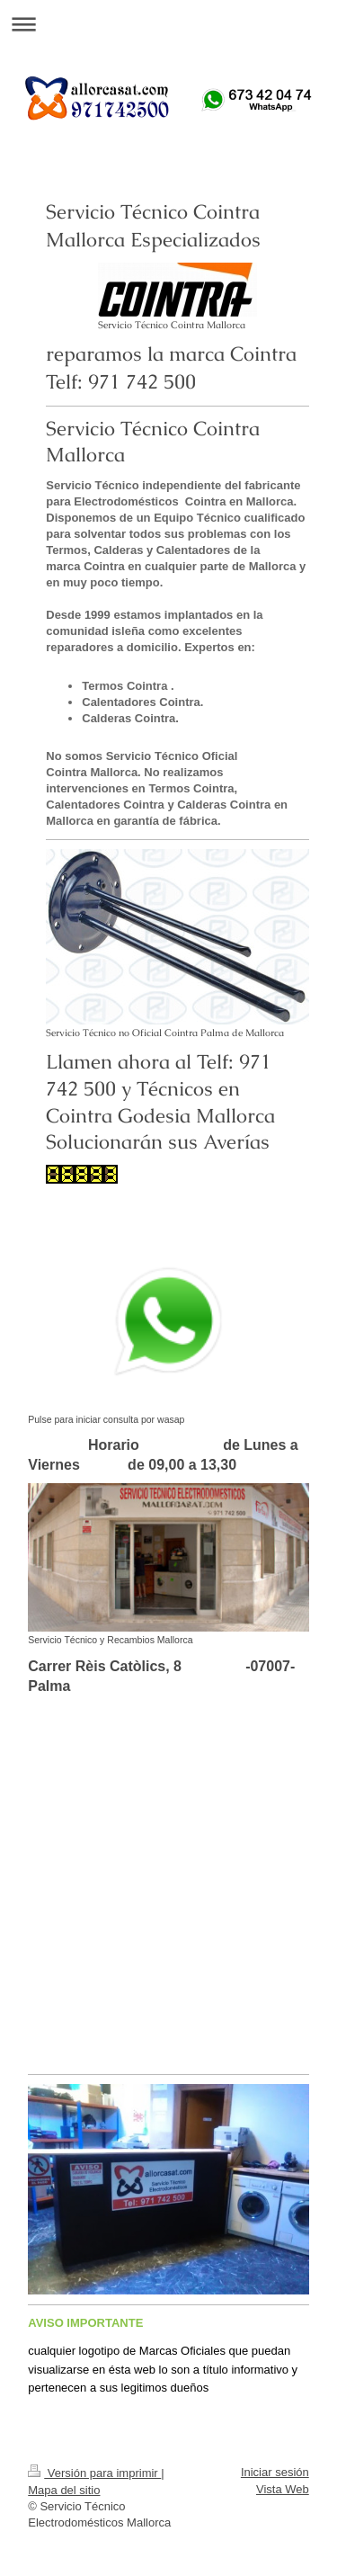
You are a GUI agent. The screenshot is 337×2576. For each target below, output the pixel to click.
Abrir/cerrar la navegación (168, 23)
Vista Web (282, 2489)
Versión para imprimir (94, 2473)
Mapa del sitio (64, 2490)
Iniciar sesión (275, 2472)
